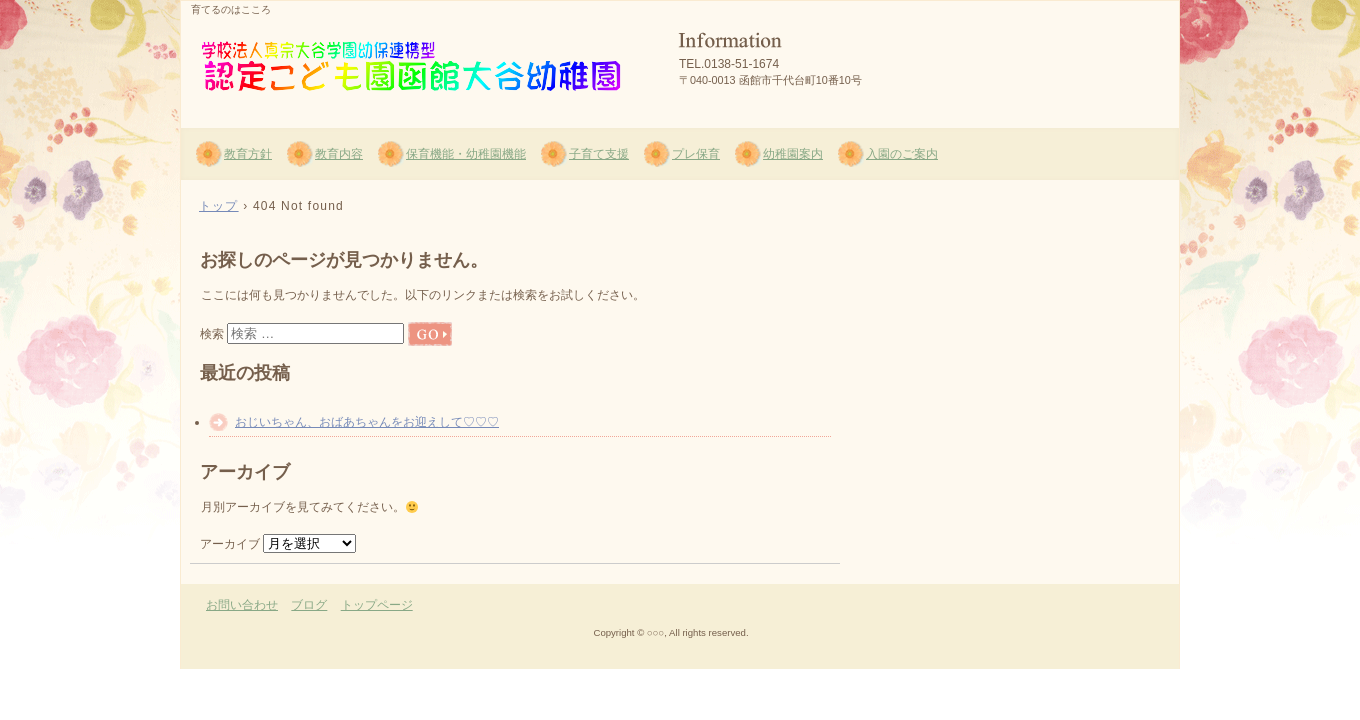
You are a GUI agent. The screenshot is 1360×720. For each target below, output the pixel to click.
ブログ (309, 605)
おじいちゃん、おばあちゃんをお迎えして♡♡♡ (367, 422)
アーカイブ (230, 544)
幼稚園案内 (793, 154)
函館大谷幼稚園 (421, 61)
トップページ (377, 605)
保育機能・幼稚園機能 (466, 154)
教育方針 (248, 154)
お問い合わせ (242, 605)
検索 (212, 334)
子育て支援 (599, 154)
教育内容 (339, 154)
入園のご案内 (902, 154)
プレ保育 (696, 154)
